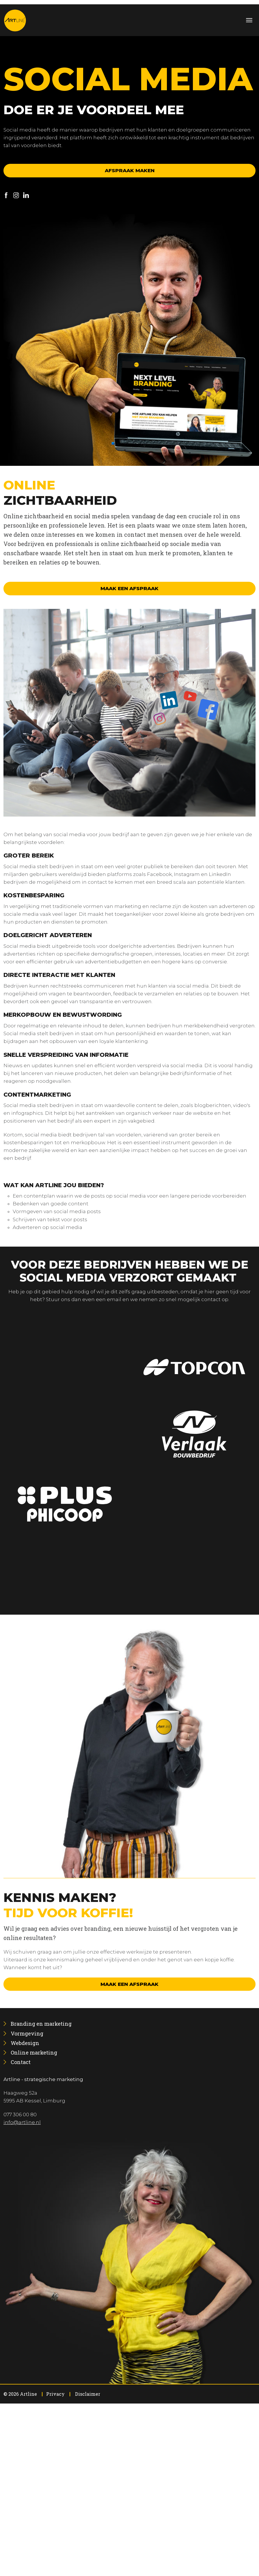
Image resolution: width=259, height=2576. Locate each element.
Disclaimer (87, 2394)
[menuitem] (41, 2023)
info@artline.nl (22, 2122)
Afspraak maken (129, 170)
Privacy (55, 2394)
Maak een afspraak (129, 588)
